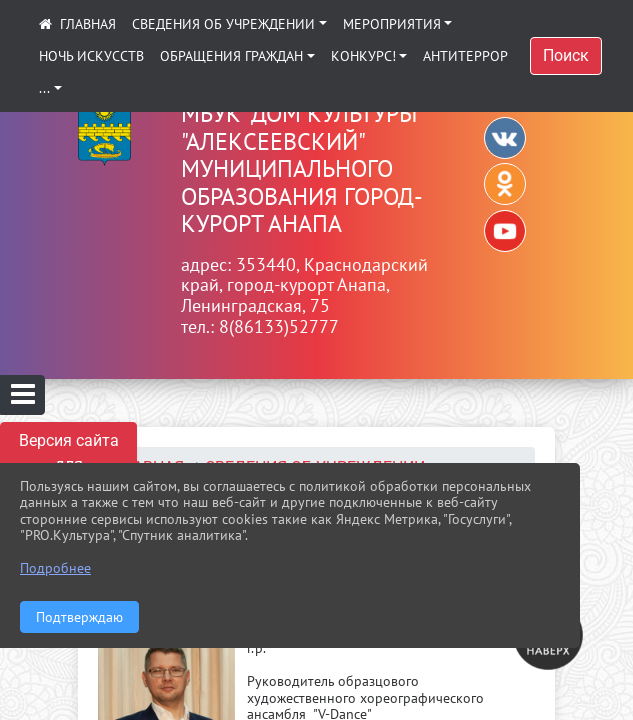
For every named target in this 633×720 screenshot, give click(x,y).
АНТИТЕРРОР (465, 56)
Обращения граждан (231, 56)
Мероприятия (392, 24)
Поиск (566, 55)
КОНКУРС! (363, 56)
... (44, 88)
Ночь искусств (91, 56)
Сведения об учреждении (223, 24)
